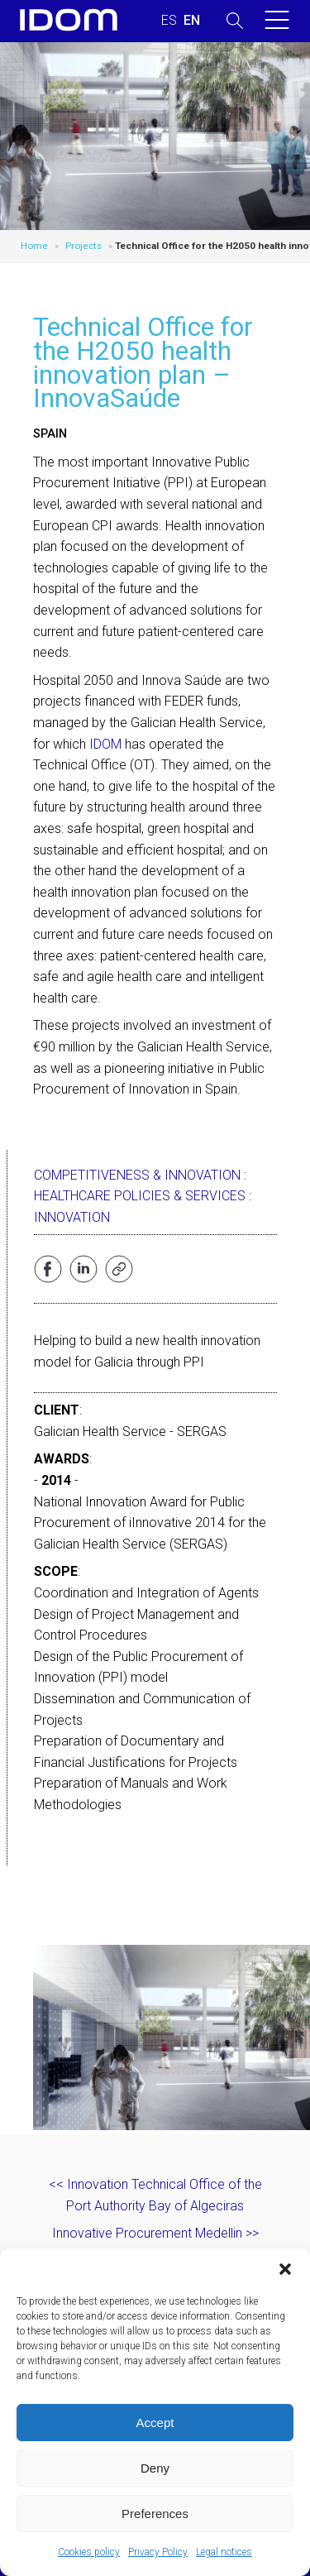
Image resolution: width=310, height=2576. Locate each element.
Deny (155, 2468)
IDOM (105, 744)
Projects (83, 245)
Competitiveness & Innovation (137, 1175)
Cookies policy (89, 2552)
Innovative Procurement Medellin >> (155, 2233)
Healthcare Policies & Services (140, 1196)
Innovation (72, 1217)
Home (34, 245)
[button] (285, 2269)
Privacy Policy (158, 2552)
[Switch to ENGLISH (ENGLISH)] (192, 20)
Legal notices (224, 2552)
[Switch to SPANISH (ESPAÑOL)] (169, 20)
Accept (155, 2423)
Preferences (155, 2514)
